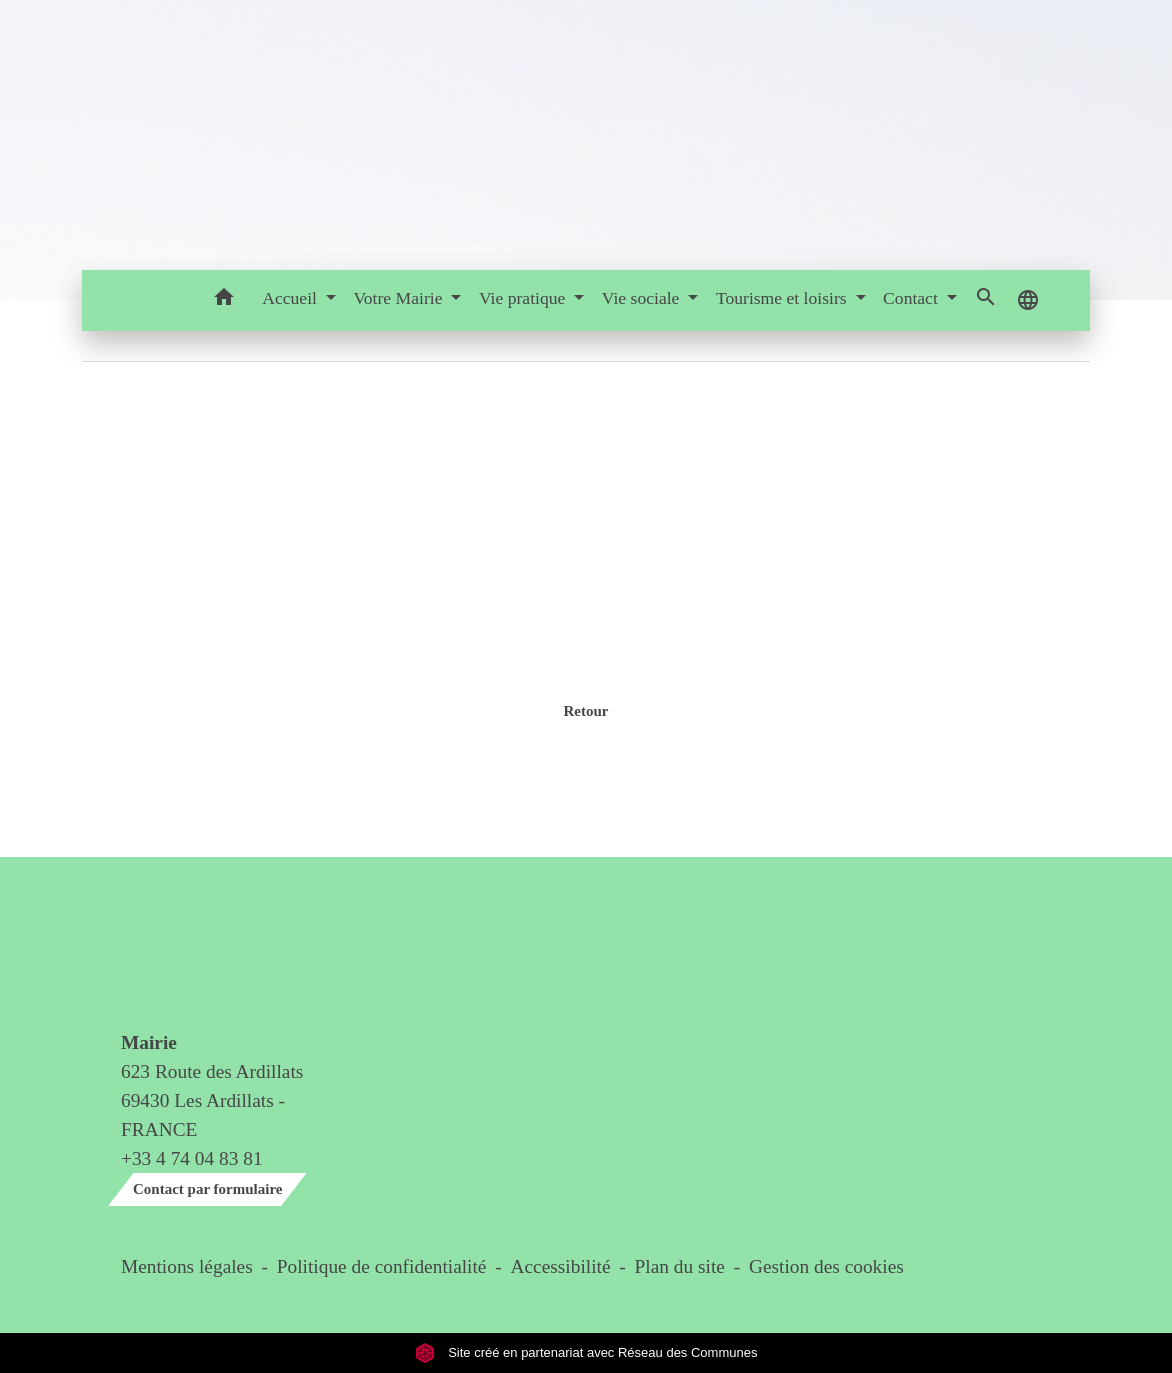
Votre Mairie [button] (399, 298)
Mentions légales (187, 1266)
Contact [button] (912, 298)
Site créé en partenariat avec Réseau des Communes (586, 1352)
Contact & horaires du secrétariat (199, 954)
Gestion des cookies (826, 1266)
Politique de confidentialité (382, 1266)
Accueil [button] (291, 298)
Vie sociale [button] (643, 298)
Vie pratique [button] (524, 298)
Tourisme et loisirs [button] (783, 298)
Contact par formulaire (207, 1189)
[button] (223, 300)
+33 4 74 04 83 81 (192, 1158)
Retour (585, 711)
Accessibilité (561, 1266)
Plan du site (680, 1266)
